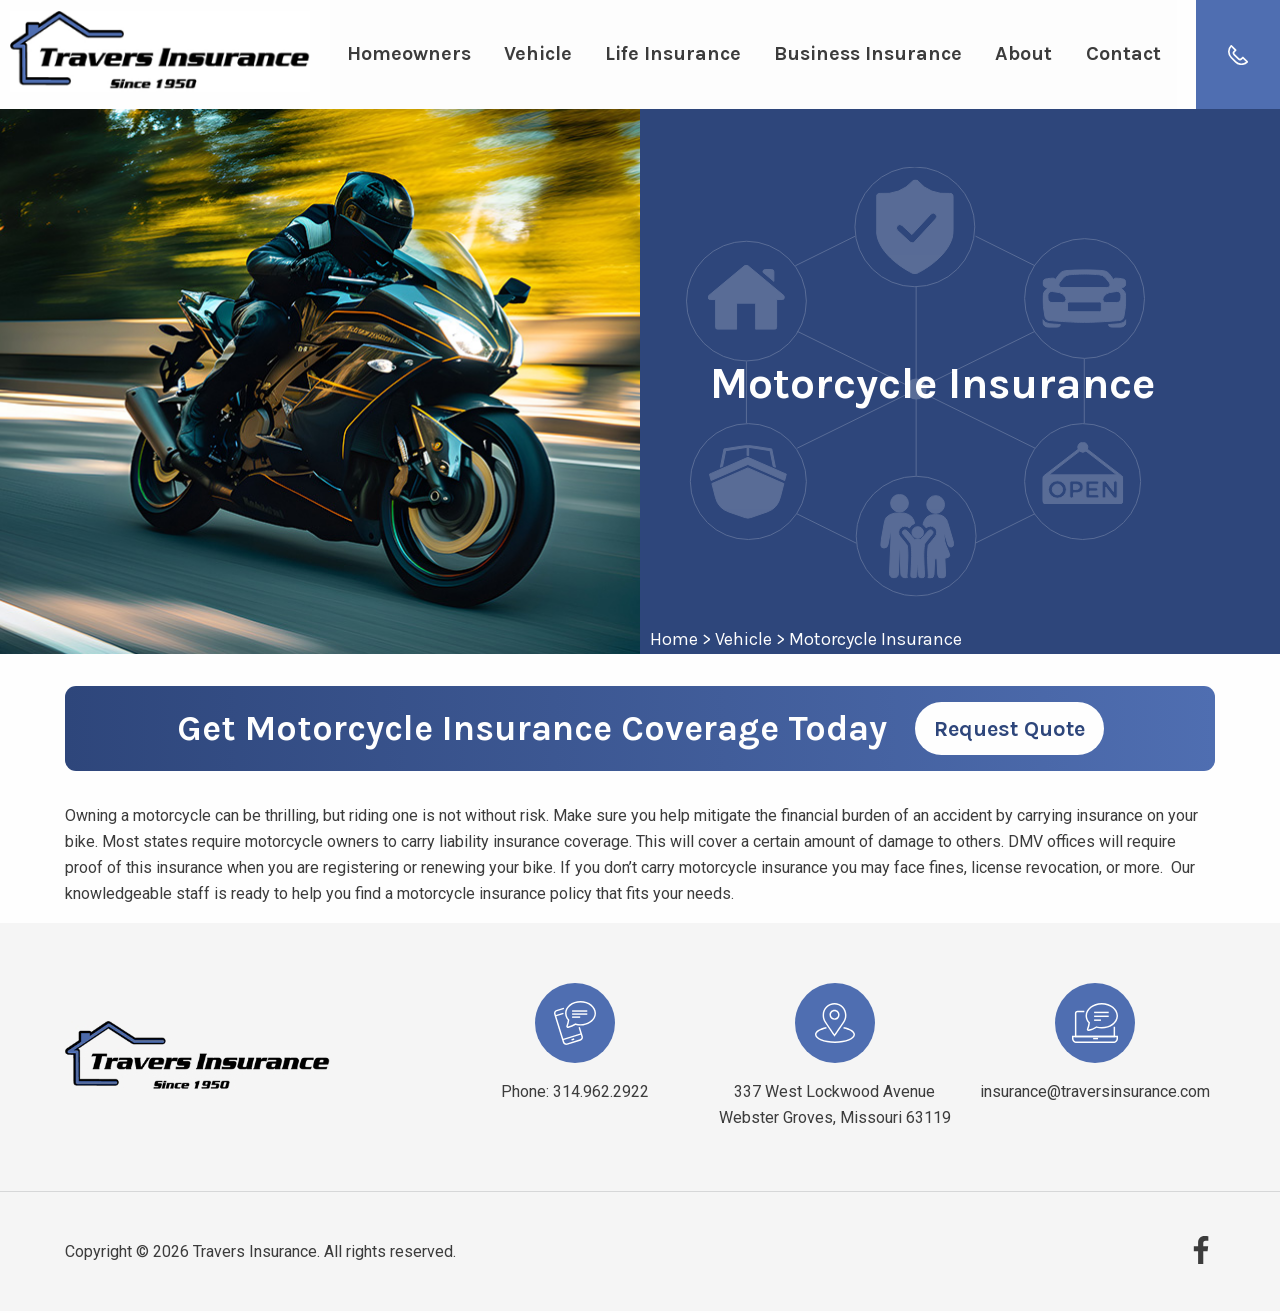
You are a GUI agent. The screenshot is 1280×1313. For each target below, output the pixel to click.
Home (674, 641)
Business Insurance (865, 55)
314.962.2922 (601, 1093)
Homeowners (408, 55)
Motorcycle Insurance (875, 641)
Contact (1117, 55)
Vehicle (536, 55)
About (1019, 55)
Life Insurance (670, 55)
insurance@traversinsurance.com (1095, 1093)
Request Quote (1009, 731)
